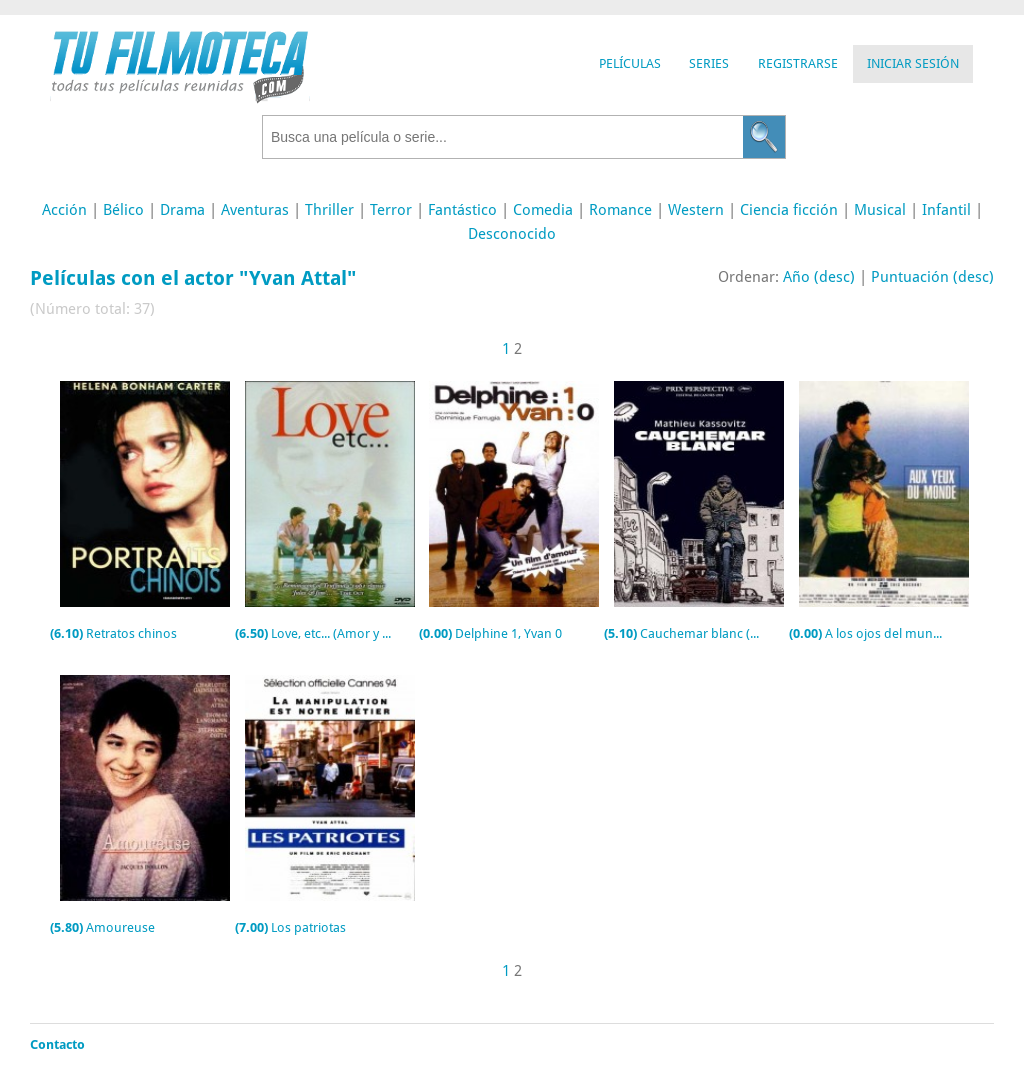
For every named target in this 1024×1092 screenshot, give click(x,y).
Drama (182, 210)
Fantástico (462, 210)
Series (709, 63)
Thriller (329, 210)
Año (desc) (819, 277)
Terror (391, 210)
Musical (880, 210)
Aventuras (255, 210)
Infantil (946, 210)
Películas (630, 63)
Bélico (123, 210)
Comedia (543, 210)
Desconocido (512, 234)
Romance (620, 210)
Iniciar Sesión (913, 63)
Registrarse (798, 63)
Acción (64, 210)
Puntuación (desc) (932, 277)
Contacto (57, 1044)
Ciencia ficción (789, 210)
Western (696, 210)
